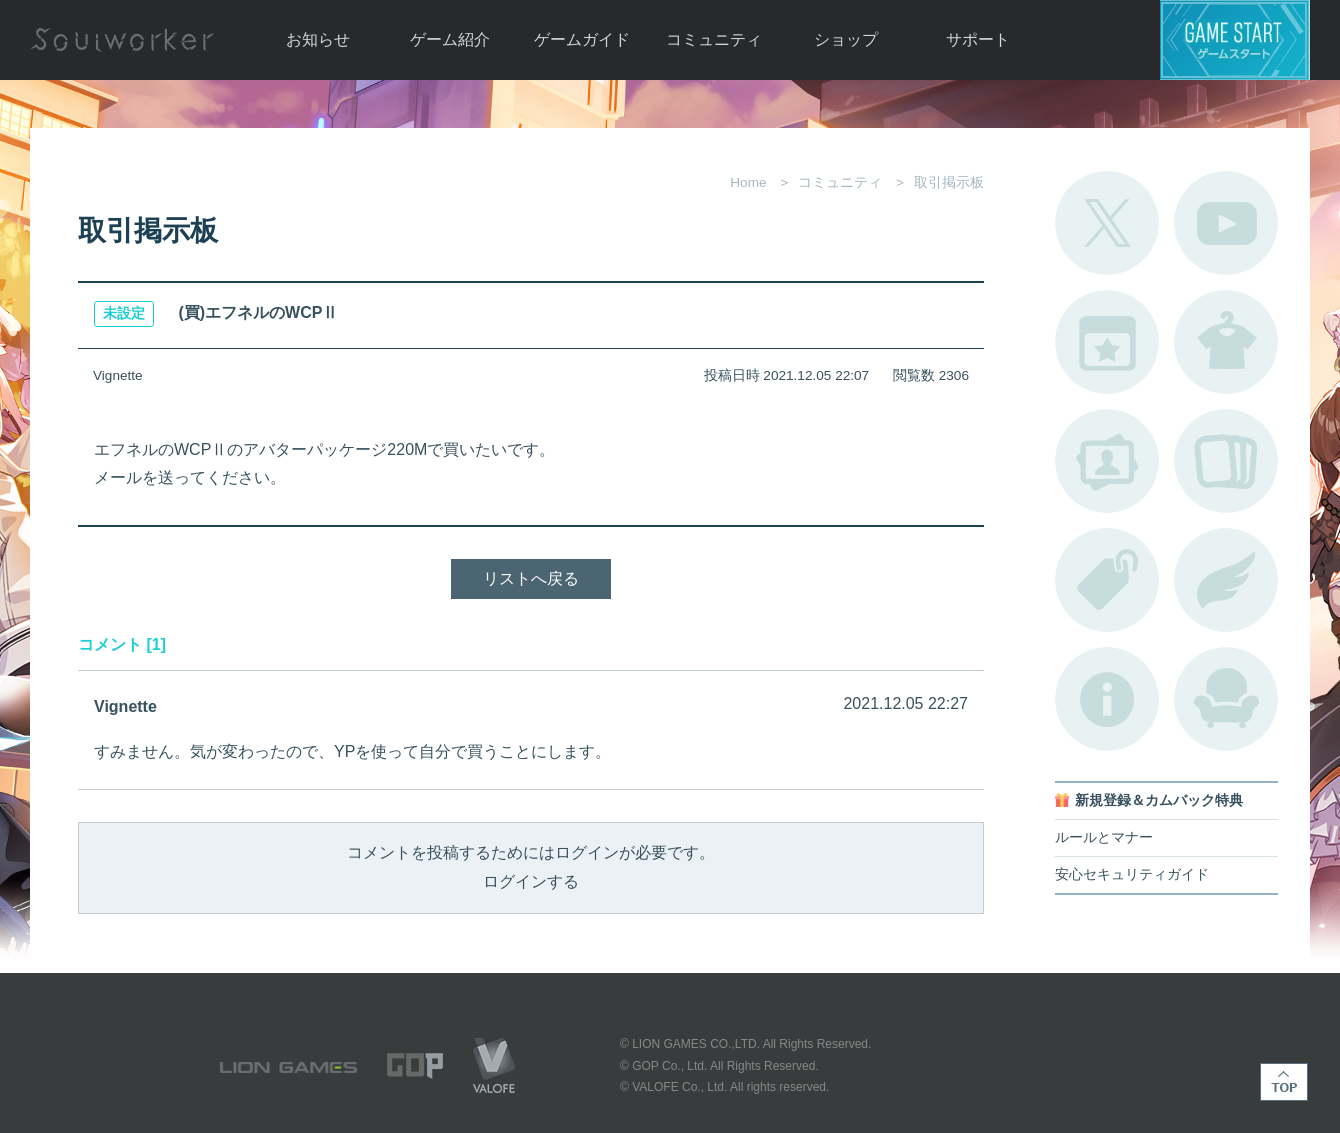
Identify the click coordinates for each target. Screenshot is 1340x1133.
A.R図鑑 (1226, 461)
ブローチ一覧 (1226, 580)
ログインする (531, 881)
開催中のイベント (1107, 342)
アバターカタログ (1226, 342)
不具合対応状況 (1107, 699)
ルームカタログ (1226, 699)
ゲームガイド (582, 39)
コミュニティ (714, 39)
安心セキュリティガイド (1132, 874)
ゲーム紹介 (450, 39)
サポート (978, 39)
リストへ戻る (531, 578)
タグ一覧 (1107, 580)
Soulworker (122, 40)
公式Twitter (1107, 223)
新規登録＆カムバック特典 (1159, 800)
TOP (1284, 1082)
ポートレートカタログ (1107, 461)
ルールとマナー (1104, 837)
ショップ (846, 39)
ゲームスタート (1235, 40)
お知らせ (318, 39)
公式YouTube (1226, 223)
